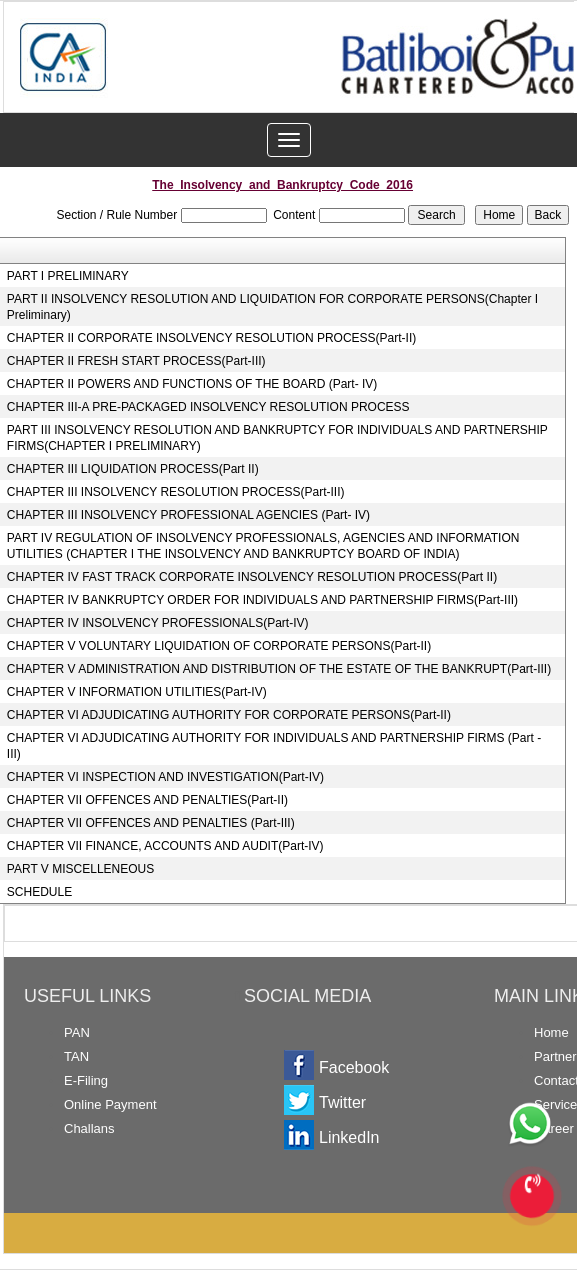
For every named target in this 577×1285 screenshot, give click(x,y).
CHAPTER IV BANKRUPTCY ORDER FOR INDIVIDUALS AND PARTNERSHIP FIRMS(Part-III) (262, 600)
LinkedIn (349, 1137)
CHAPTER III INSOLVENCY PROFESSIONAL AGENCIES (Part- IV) (188, 515)
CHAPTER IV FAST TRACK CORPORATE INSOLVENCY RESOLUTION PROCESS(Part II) (252, 577)
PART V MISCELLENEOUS (80, 869)
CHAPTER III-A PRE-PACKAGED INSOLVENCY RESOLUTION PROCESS (208, 407)
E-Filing (86, 1080)
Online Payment (110, 1104)
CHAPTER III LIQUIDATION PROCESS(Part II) (133, 469)
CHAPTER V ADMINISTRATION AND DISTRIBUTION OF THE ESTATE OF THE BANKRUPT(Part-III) (279, 669)
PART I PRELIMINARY (68, 276)
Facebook (354, 1067)
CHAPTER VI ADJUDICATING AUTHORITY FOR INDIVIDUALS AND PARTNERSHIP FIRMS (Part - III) (274, 746)
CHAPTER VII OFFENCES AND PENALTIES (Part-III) (151, 823)
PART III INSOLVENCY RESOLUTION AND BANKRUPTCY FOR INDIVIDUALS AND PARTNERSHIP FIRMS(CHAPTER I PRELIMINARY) (277, 438)
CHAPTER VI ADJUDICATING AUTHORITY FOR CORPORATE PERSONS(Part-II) (229, 715)
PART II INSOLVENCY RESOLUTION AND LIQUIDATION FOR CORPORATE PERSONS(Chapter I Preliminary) (272, 307)
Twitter (342, 1102)
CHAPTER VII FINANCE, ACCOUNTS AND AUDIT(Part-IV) (165, 846)
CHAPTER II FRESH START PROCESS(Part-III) (136, 361)
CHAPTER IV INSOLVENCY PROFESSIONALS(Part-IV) (158, 623)
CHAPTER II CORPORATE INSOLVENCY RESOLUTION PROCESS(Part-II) (211, 338)
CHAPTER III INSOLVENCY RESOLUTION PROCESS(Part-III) (176, 492)
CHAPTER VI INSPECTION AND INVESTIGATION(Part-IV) (165, 777)
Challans (89, 1128)
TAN (76, 1056)
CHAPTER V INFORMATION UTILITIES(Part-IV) (137, 692)
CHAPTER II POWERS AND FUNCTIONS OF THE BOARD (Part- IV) (192, 384)
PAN (77, 1032)
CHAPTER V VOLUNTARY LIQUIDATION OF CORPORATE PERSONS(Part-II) (219, 646)
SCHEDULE (39, 892)
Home (551, 1032)
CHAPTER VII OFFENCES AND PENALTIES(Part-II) (147, 800)
